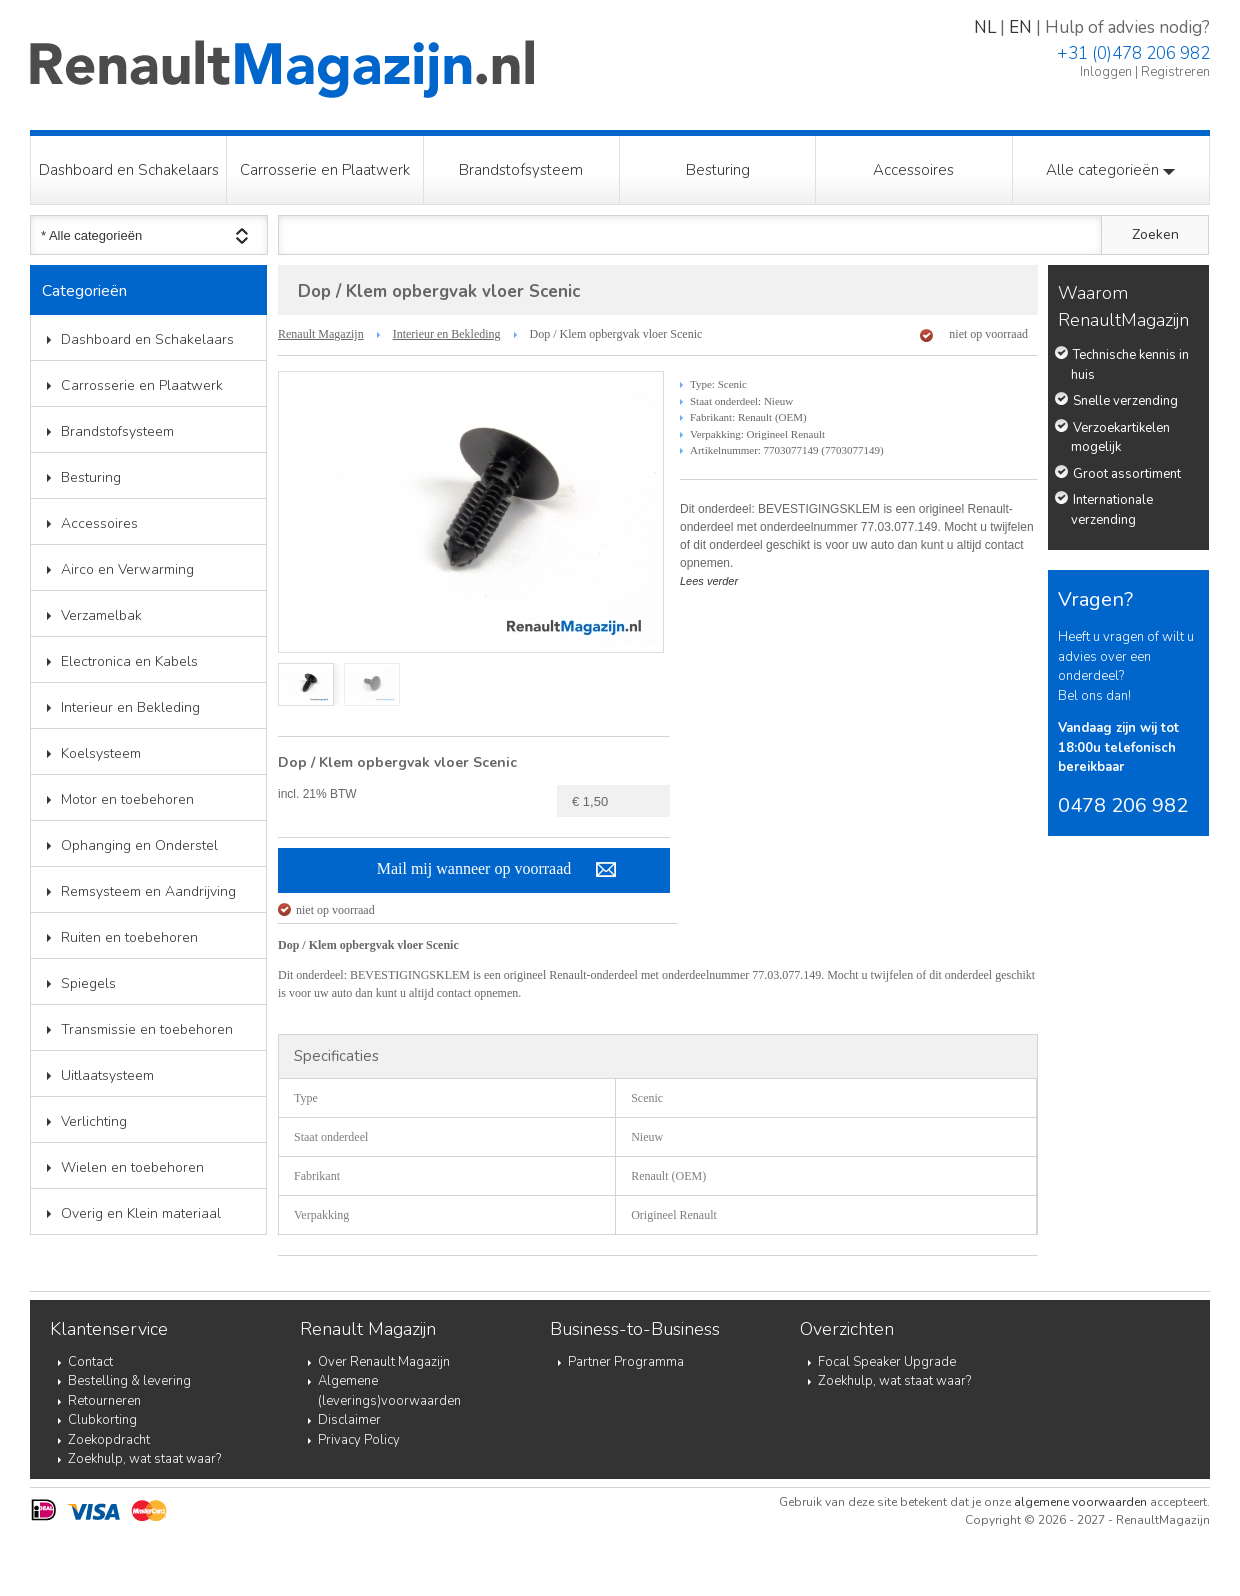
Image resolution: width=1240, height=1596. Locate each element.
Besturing (718, 170)
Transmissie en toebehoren (147, 1029)
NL (985, 27)
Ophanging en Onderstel (139, 845)
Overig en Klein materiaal (141, 1213)
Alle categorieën (1110, 170)
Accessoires (913, 170)
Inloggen (1106, 72)
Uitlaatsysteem (107, 1075)
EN (1020, 27)
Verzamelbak (101, 615)
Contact (90, 1362)
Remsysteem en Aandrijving (148, 891)
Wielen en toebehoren (132, 1167)
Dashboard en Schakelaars (129, 170)
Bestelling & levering (129, 1381)
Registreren (1175, 72)
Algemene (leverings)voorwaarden (389, 1391)
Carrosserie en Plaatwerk (325, 170)
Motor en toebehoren (127, 799)
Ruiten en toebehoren (129, 937)
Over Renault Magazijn (384, 1362)
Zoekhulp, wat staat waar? (144, 1459)
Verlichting (94, 1121)
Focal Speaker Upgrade (887, 1362)
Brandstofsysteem (521, 170)
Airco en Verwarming (127, 569)
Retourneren (104, 1401)
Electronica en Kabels (129, 661)
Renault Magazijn (321, 334)
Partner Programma (626, 1362)
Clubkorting (102, 1420)
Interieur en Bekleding (130, 707)
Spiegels (88, 983)
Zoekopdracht (109, 1440)
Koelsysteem (101, 753)
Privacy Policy (359, 1440)
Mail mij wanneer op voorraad (474, 868)
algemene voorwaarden (1080, 1502)
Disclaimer (349, 1420)
